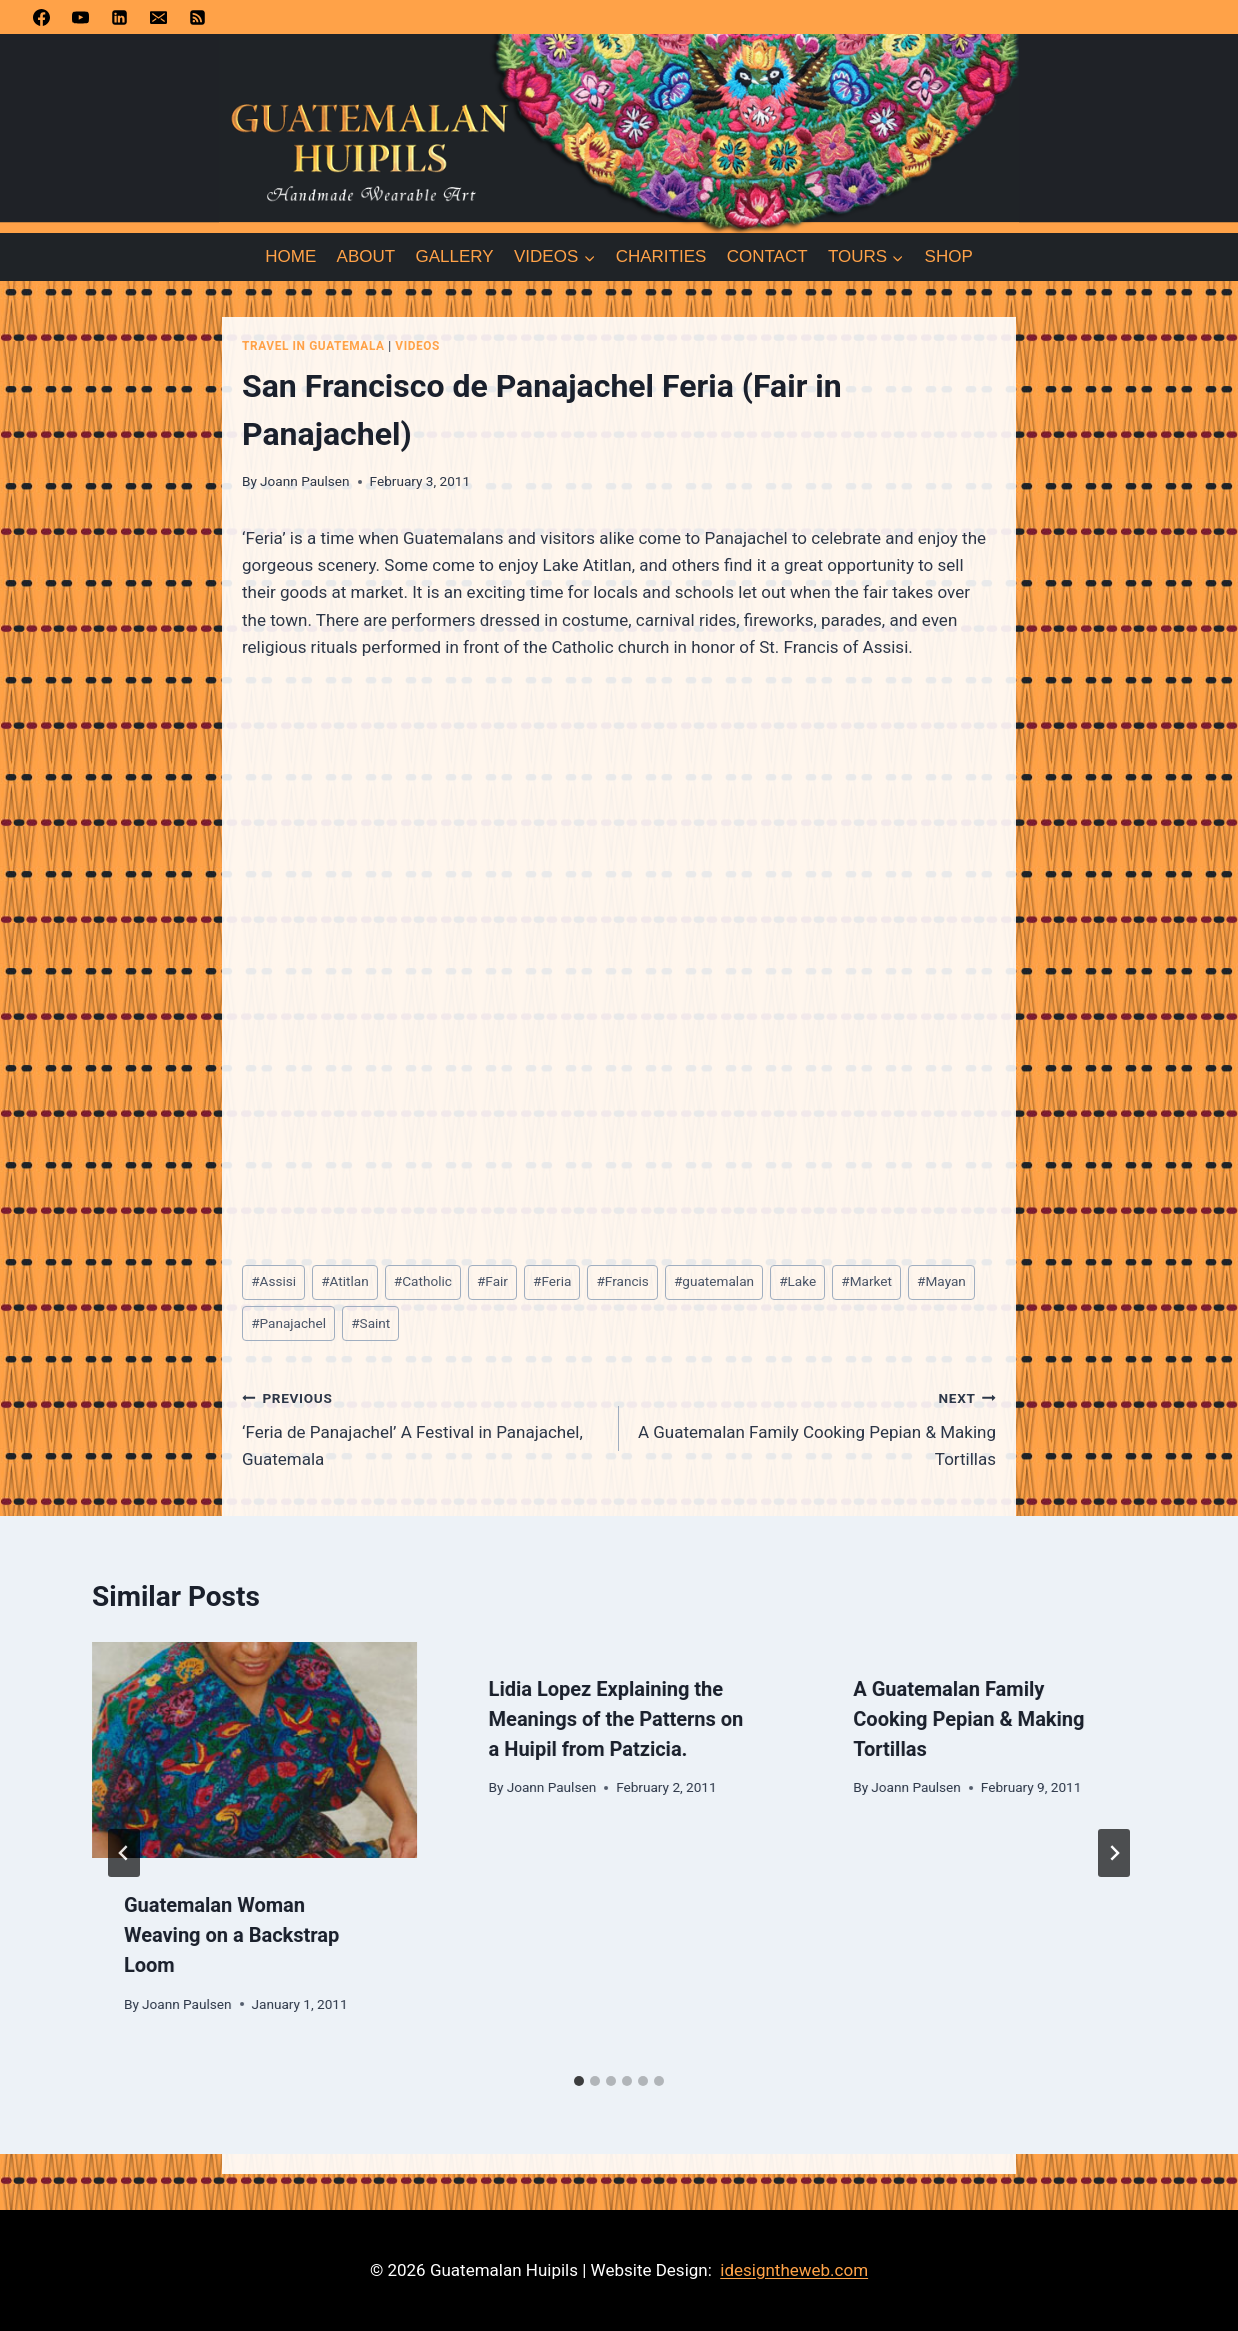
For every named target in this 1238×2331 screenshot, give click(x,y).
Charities (661, 256)
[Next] (1114, 1853)
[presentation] (254, 1750)
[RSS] (197, 17)
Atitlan (345, 1281)
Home (290, 256)
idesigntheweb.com (794, 2270)
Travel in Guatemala (313, 346)
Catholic (423, 1281)
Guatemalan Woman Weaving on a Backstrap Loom (231, 1935)
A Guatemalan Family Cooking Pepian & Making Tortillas (816, 1427)
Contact (767, 256)
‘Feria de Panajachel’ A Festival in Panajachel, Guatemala (422, 1427)
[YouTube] (80, 17)
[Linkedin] (119, 17)
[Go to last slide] (124, 1853)
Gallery (455, 256)
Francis (622, 1281)
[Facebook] (41, 17)
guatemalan (714, 1281)
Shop (949, 256)
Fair (492, 1281)
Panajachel (288, 1323)
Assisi (273, 1281)
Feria (552, 1281)
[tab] (579, 2081)
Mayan (941, 1281)
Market (866, 1281)
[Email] (158, 17)
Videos (417, 346)
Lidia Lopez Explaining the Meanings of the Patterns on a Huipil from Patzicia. (616, 1719)
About (366, 256)
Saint (370, 1323)
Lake (797, 1281)
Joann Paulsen (304, 481)
